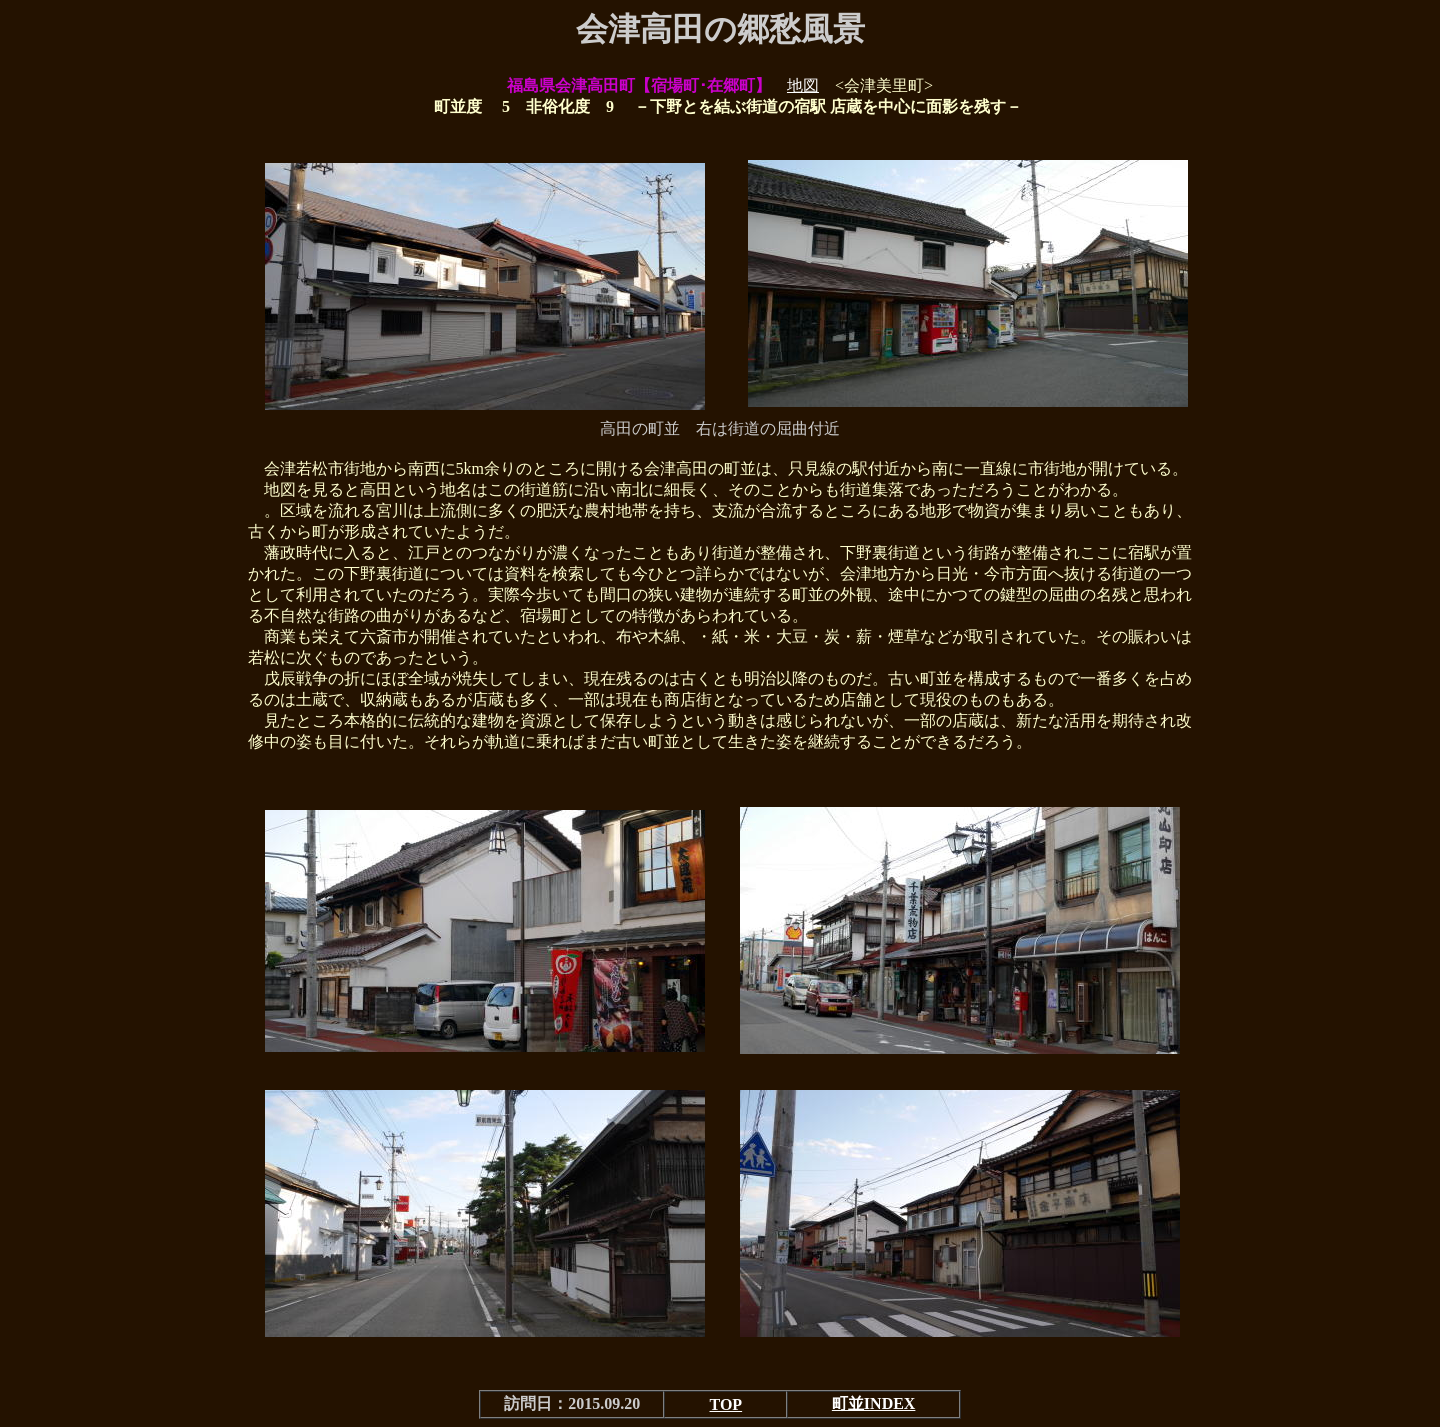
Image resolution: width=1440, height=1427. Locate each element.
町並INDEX (874, 1403)
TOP (726, 1404)
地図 (803, 85)
